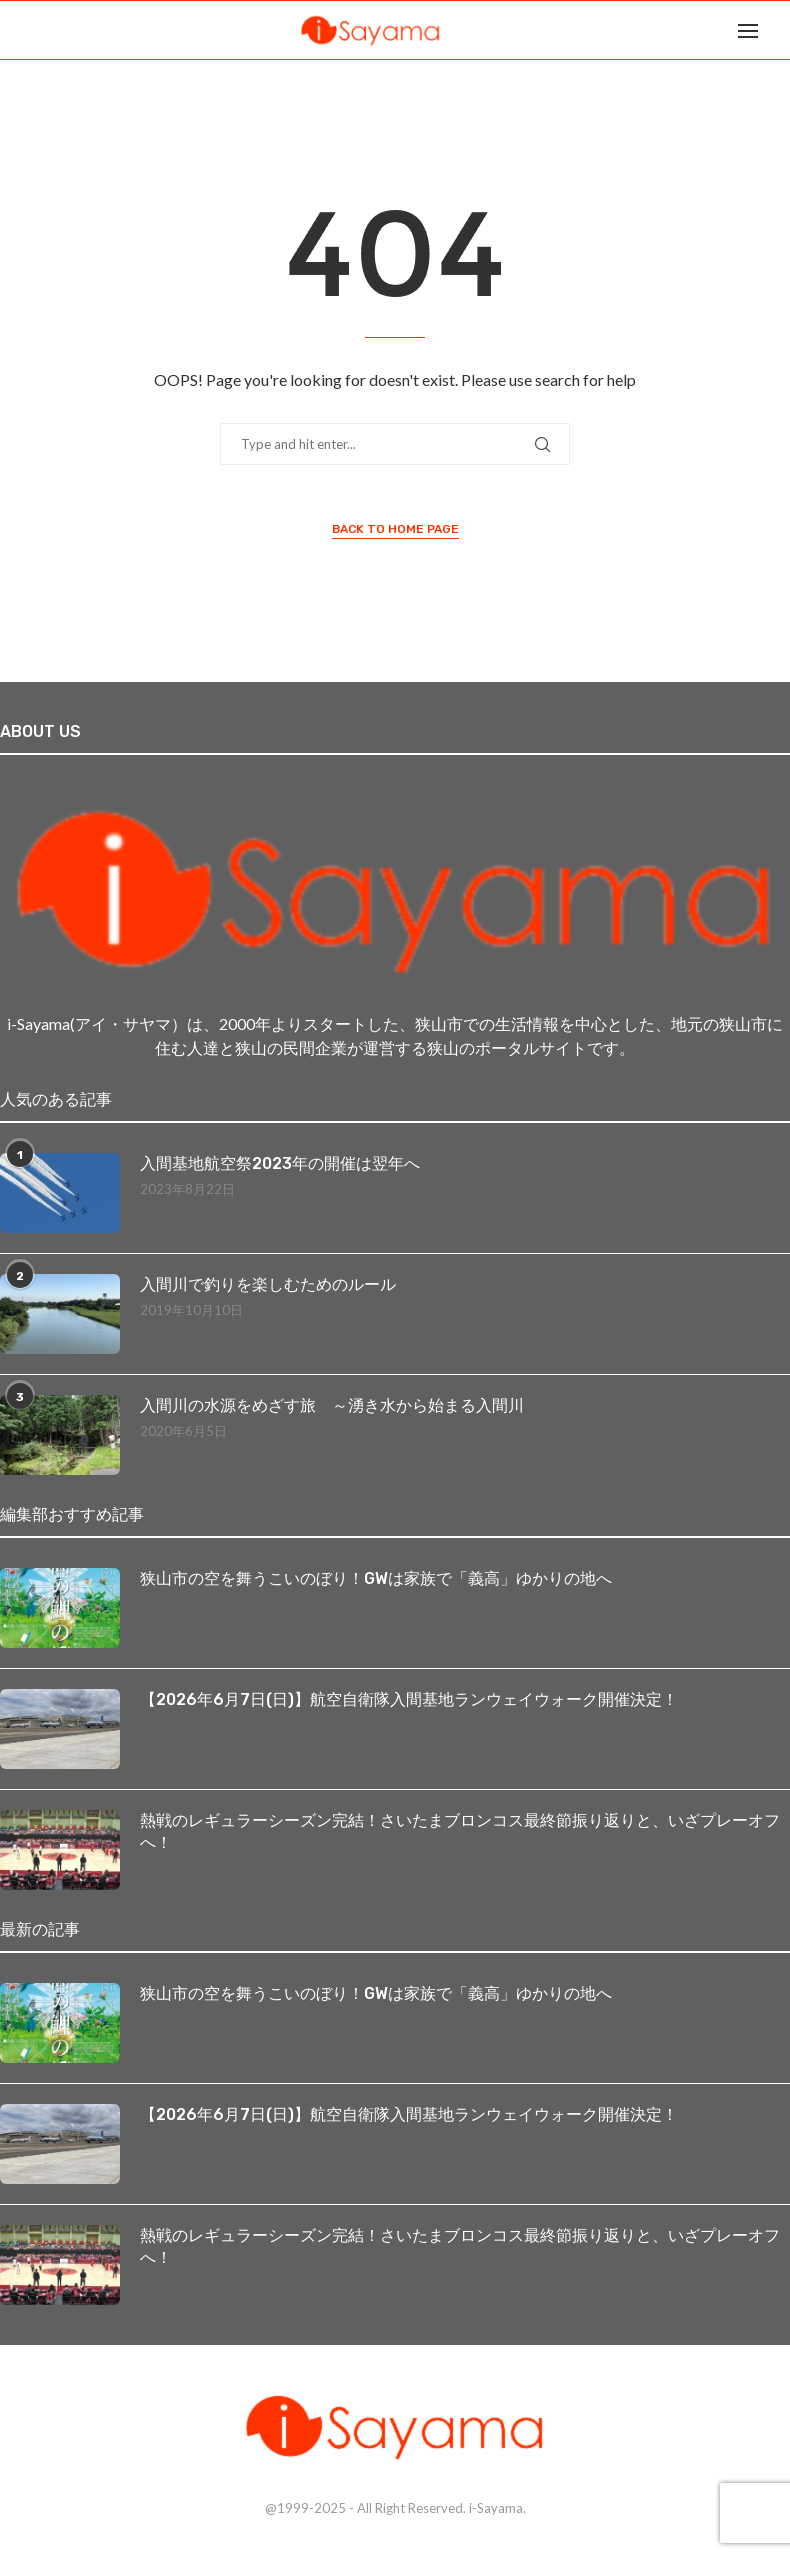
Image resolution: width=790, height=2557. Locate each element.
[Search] (780, 30)
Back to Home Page (395, 529)
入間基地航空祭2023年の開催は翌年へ (280, 1163)
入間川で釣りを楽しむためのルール (268, 1284)
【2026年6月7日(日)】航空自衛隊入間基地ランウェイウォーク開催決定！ (409, 1699)
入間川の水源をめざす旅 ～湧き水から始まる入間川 (332, 1405)
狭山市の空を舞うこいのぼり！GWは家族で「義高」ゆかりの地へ (376, 1578)
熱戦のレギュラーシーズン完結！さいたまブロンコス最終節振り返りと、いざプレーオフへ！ (460, 1831)
